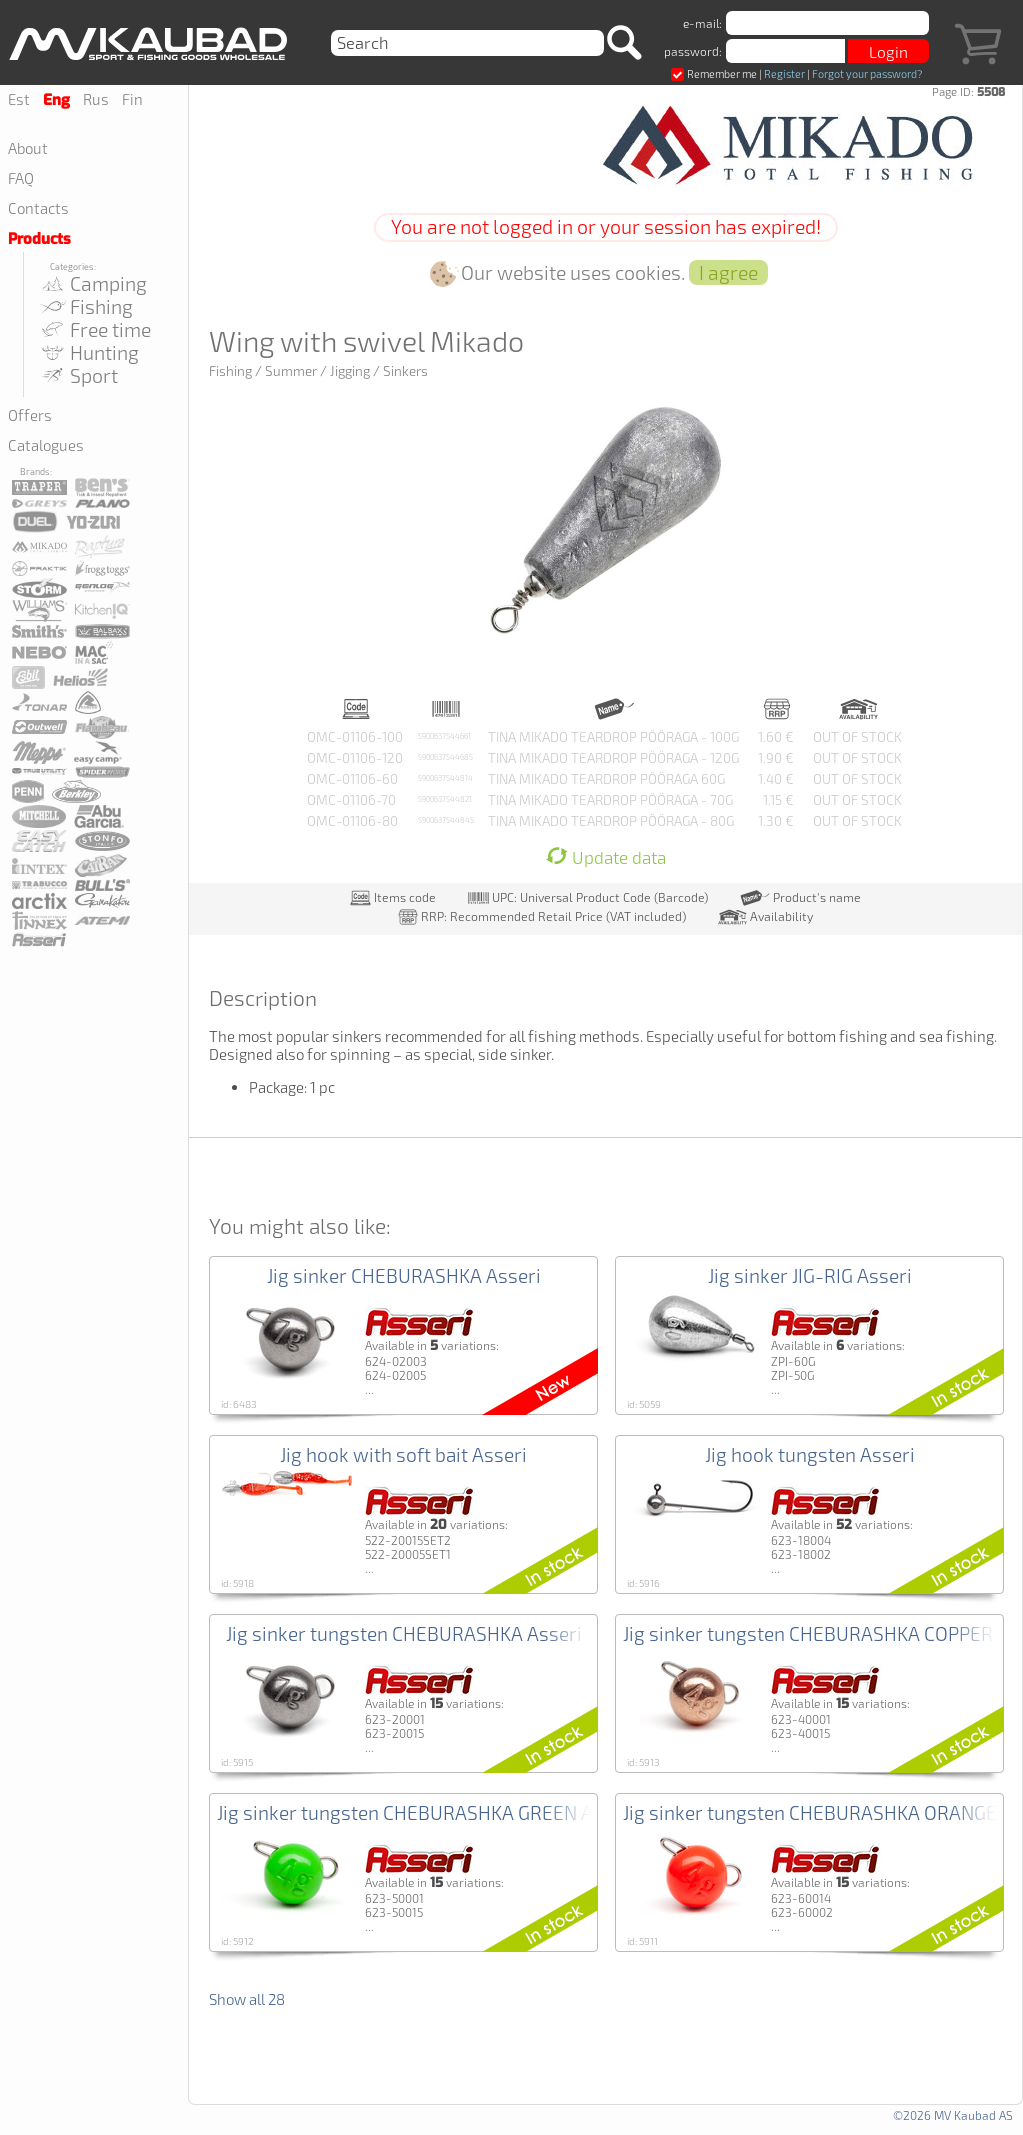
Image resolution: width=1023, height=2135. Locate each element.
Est (19, 99)
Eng (56, 100)
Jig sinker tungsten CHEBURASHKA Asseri (404, 1633)
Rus (96, 99)
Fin (132, 99)
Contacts (38, 208)
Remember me (714, 73)
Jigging (350, 371)
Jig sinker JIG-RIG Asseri (810, 1275)
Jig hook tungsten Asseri (810, 1454)
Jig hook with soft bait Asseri (403, 1454)
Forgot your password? (867, 73)
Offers (30, 415)
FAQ (21, 178)
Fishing (85, 306)
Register (784, 73)
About (28, 148)
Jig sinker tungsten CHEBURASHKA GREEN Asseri (426, 1812)
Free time (94, 329)
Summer (291, 371)
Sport (78, 375)
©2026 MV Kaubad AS (953, 2115)
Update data (606, 857)
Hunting (88, 352)
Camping (92, 283)
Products (39, 239)
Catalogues (46, 445)
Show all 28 (247, 1999)
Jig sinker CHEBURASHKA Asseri (404, 1275)
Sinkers (405, 371)
